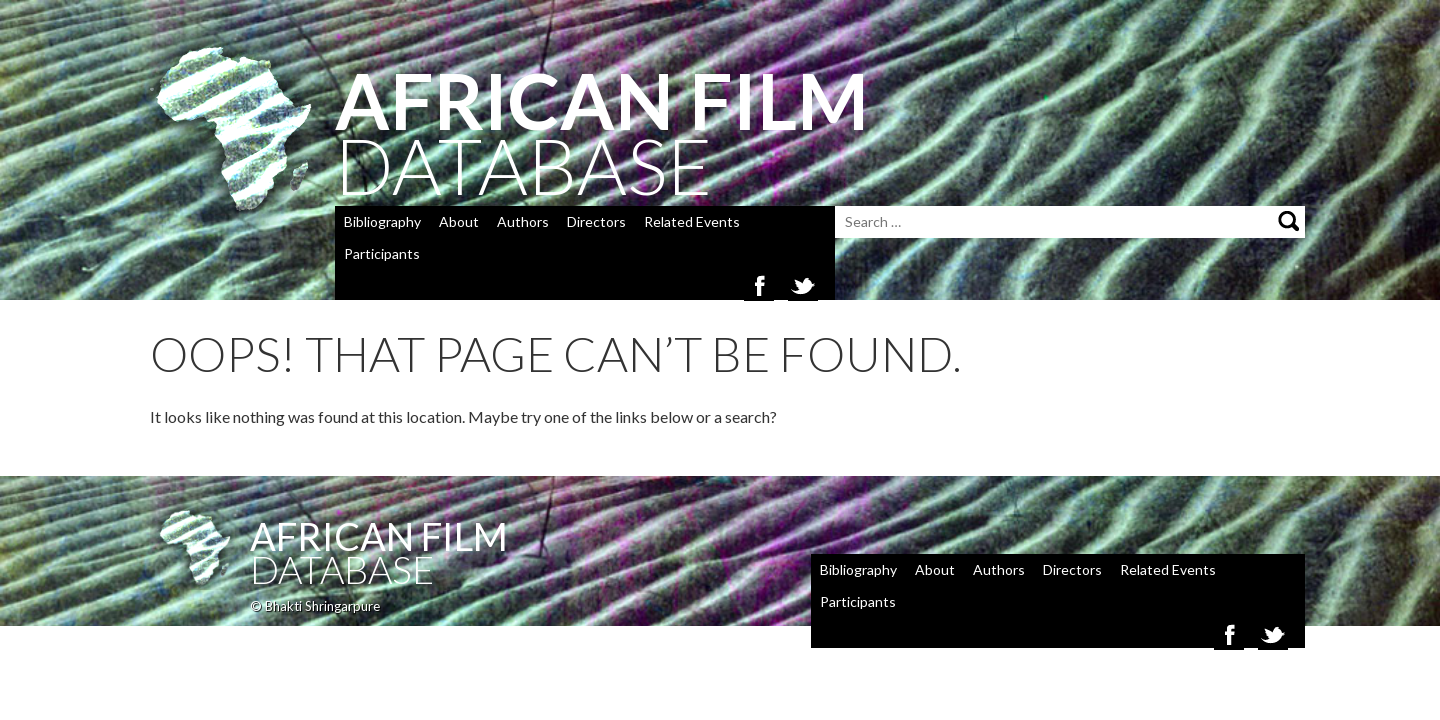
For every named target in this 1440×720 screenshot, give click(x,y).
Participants (382, 253)
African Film (379, 536)
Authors (523, 221)
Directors (596, 221)
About (459, 221)
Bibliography (382, 221)
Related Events (692, 221)
